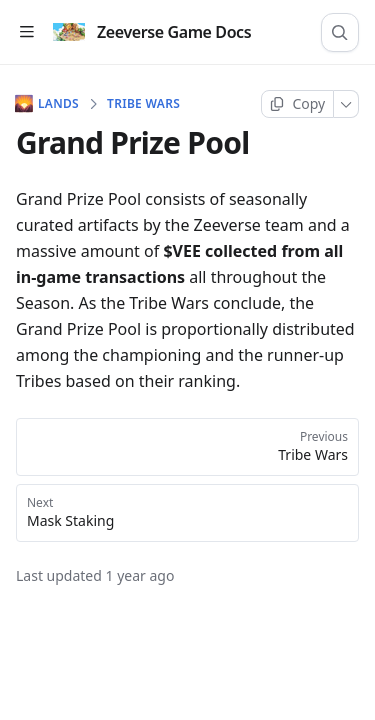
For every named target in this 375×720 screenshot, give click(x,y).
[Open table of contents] (26, 32)
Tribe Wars (143, 104)
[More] (346, 104)
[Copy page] (297, 104)
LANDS (47, 104)
